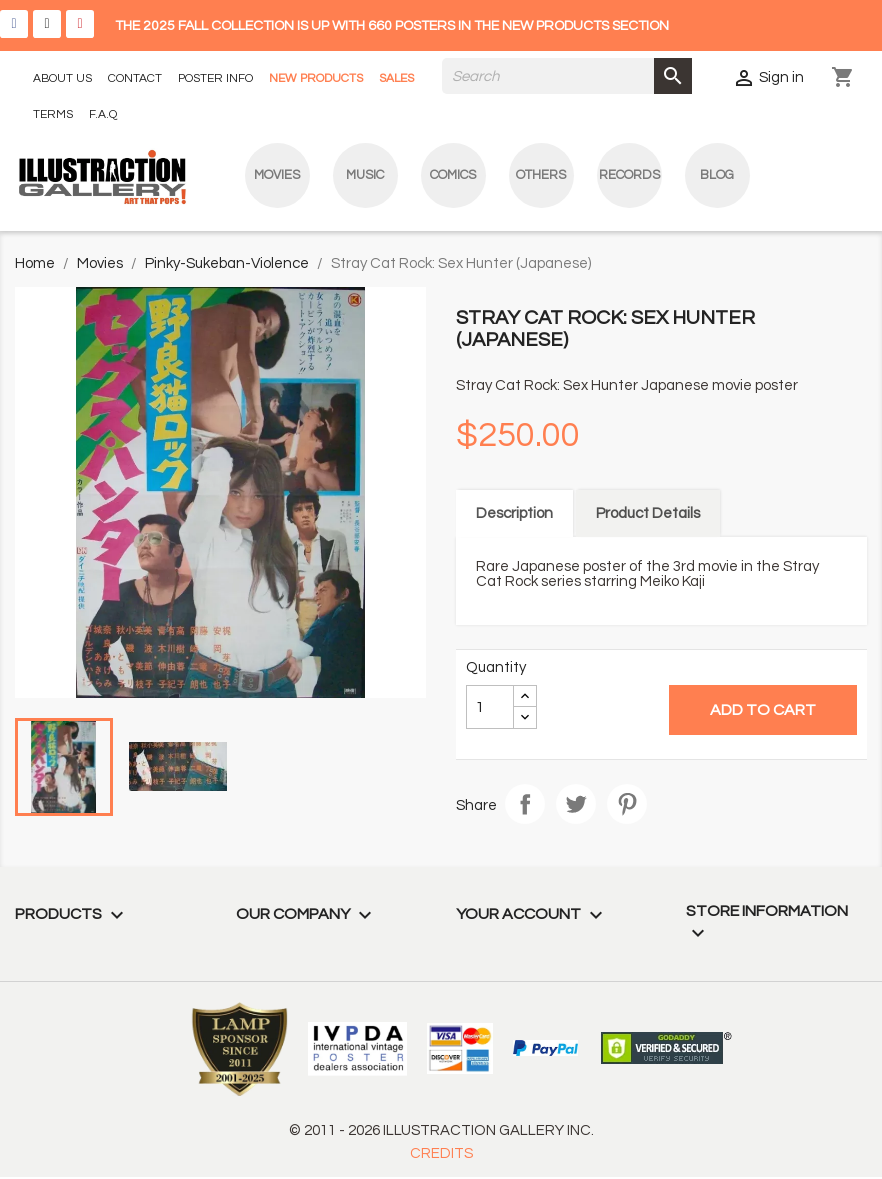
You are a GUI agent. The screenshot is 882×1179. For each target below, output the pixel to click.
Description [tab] (514, 513)
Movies (277, 175)
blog (717, 175)
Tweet (576, 804)
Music (365, 175)
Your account (532, 914)
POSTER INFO (215, 78)
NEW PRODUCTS (316, 78)
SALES (396, 78)
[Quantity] (490, 707)
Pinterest (627, 804)
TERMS (53, 114)
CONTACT (135, 78)
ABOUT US (62, 78)
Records (629, 175)
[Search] (567, 76)
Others (541, 175)
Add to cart (763, 710)
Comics (453, 175)
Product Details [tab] (648, 513)
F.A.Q (103, 114)
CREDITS (441, 1153)
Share (525, 804)
